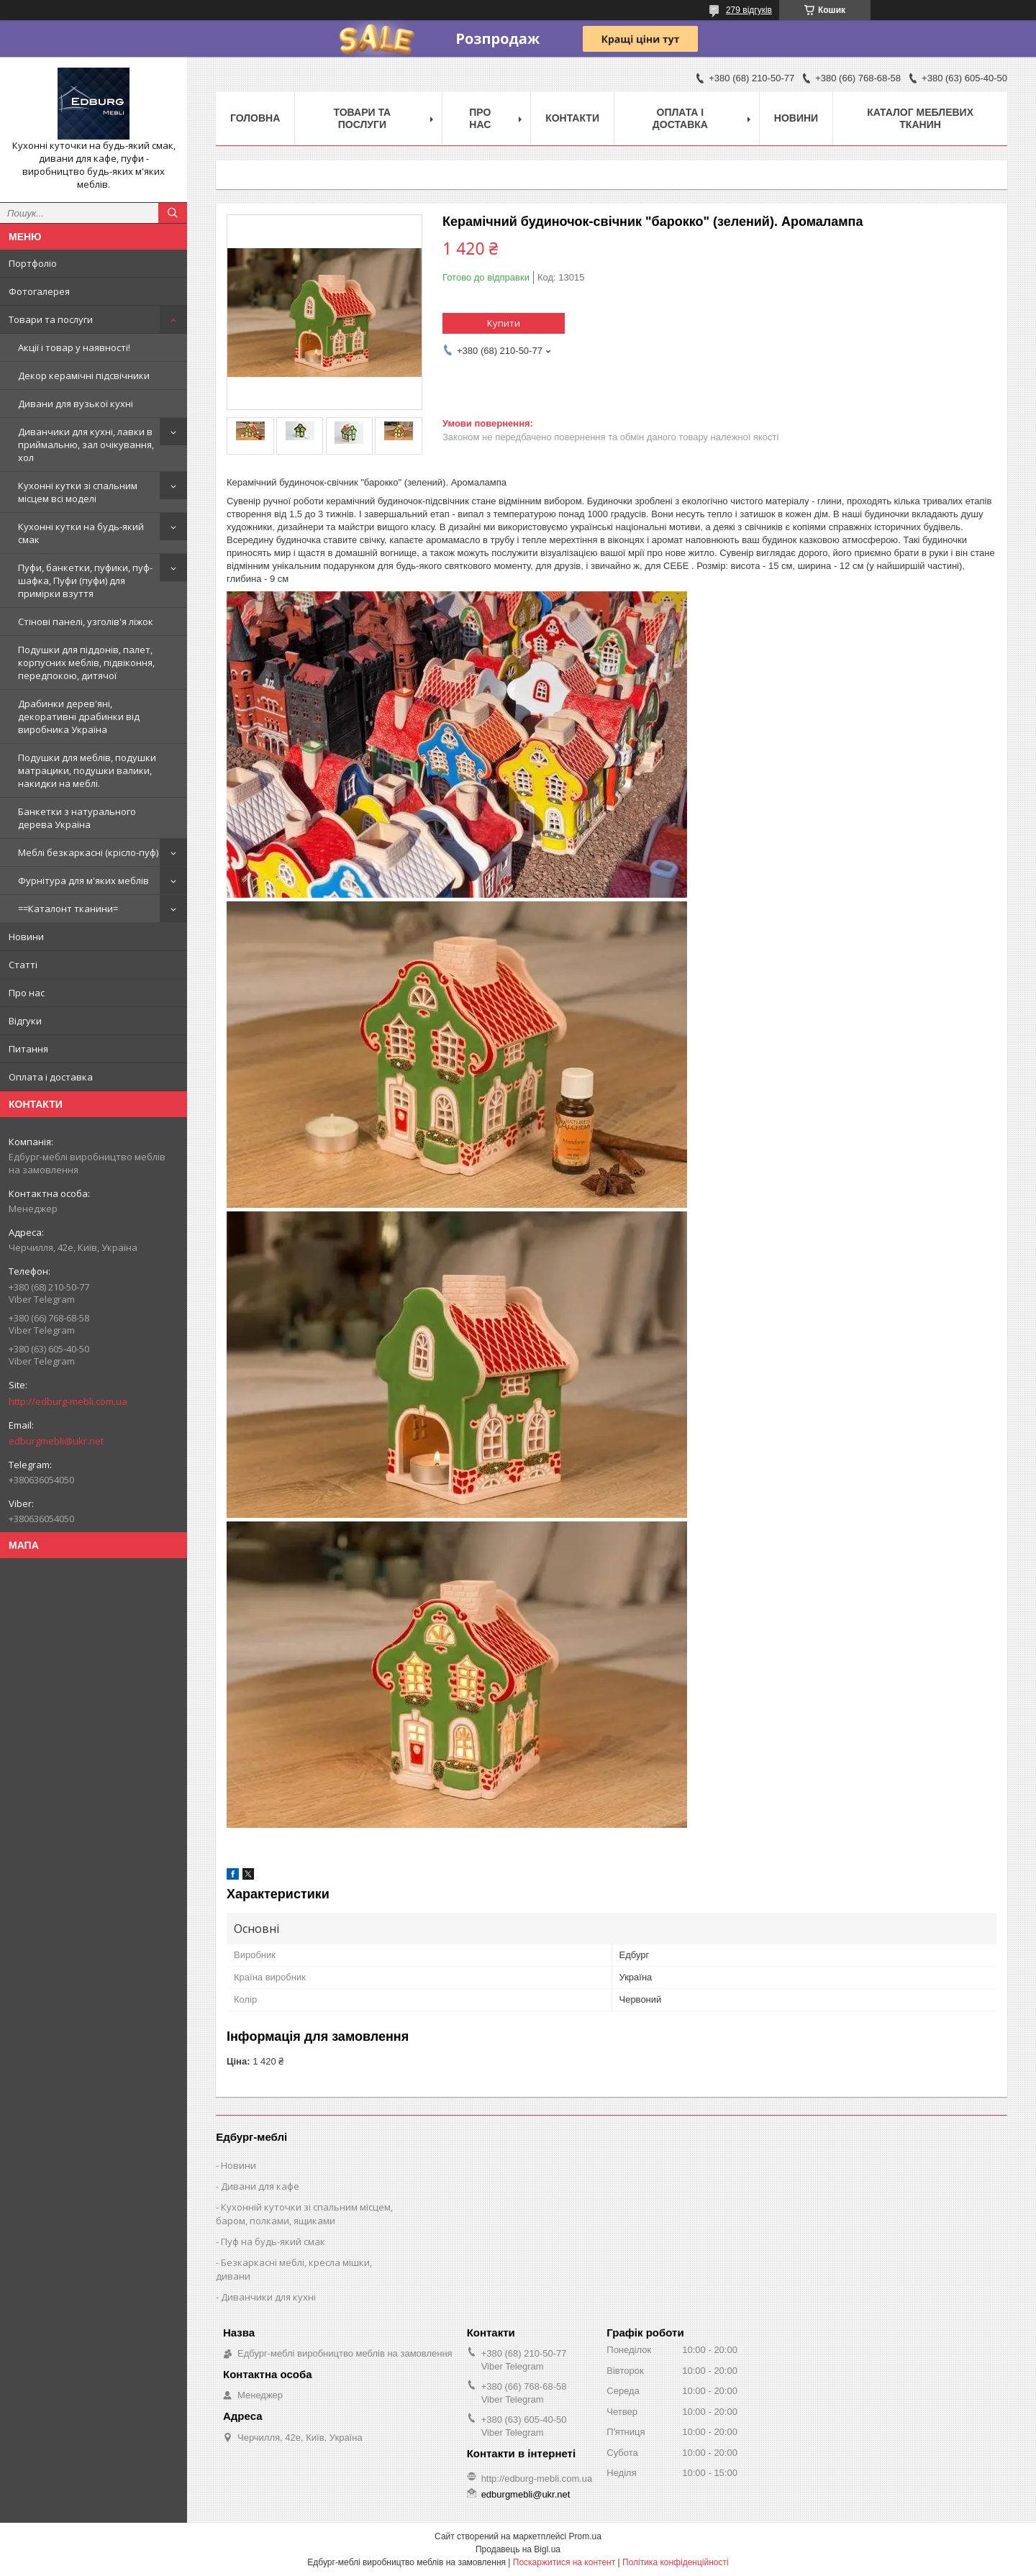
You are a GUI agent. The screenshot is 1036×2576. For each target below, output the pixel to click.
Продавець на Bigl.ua (518, 2549)
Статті (23, 964)
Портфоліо (33, 263)
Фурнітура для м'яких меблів (83, 880)
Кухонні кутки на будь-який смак (81, 533)
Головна (255, 118)
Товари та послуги (51, 319)
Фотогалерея (39, 291)
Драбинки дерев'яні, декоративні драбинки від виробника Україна (79, 716)
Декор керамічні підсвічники (84, 375)
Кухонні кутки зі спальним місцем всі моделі (77, 492)
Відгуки (25, 1020)
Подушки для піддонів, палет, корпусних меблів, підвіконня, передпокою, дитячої (86, 662)
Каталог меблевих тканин (920, 118)
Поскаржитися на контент (564, 2562)
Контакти (572, 118)
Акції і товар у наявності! (74, 347)
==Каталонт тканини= (68, 908)
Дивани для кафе (260, 2186)
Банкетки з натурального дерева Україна (77, 818)
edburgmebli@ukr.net (56, 1440)
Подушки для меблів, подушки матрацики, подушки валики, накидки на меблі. (87, 770)
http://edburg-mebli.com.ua (68, 1401)
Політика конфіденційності (675, 2562)
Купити (503, 323)
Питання (28, 1048)
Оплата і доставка (51, 1076)
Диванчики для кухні (268, 2296)
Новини (26, 936)
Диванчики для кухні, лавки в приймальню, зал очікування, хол (86, 444)
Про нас (27, 992)
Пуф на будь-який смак (273, 2241)
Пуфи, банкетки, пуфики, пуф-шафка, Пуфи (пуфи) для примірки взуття (85, 580)
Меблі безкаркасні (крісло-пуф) (88, 852)
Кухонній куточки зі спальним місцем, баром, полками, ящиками (304, 2213)
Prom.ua (585, 2536)
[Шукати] (172, 213)
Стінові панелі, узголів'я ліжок (85, 621)
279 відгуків (749, 10)
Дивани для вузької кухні (75, 403)
